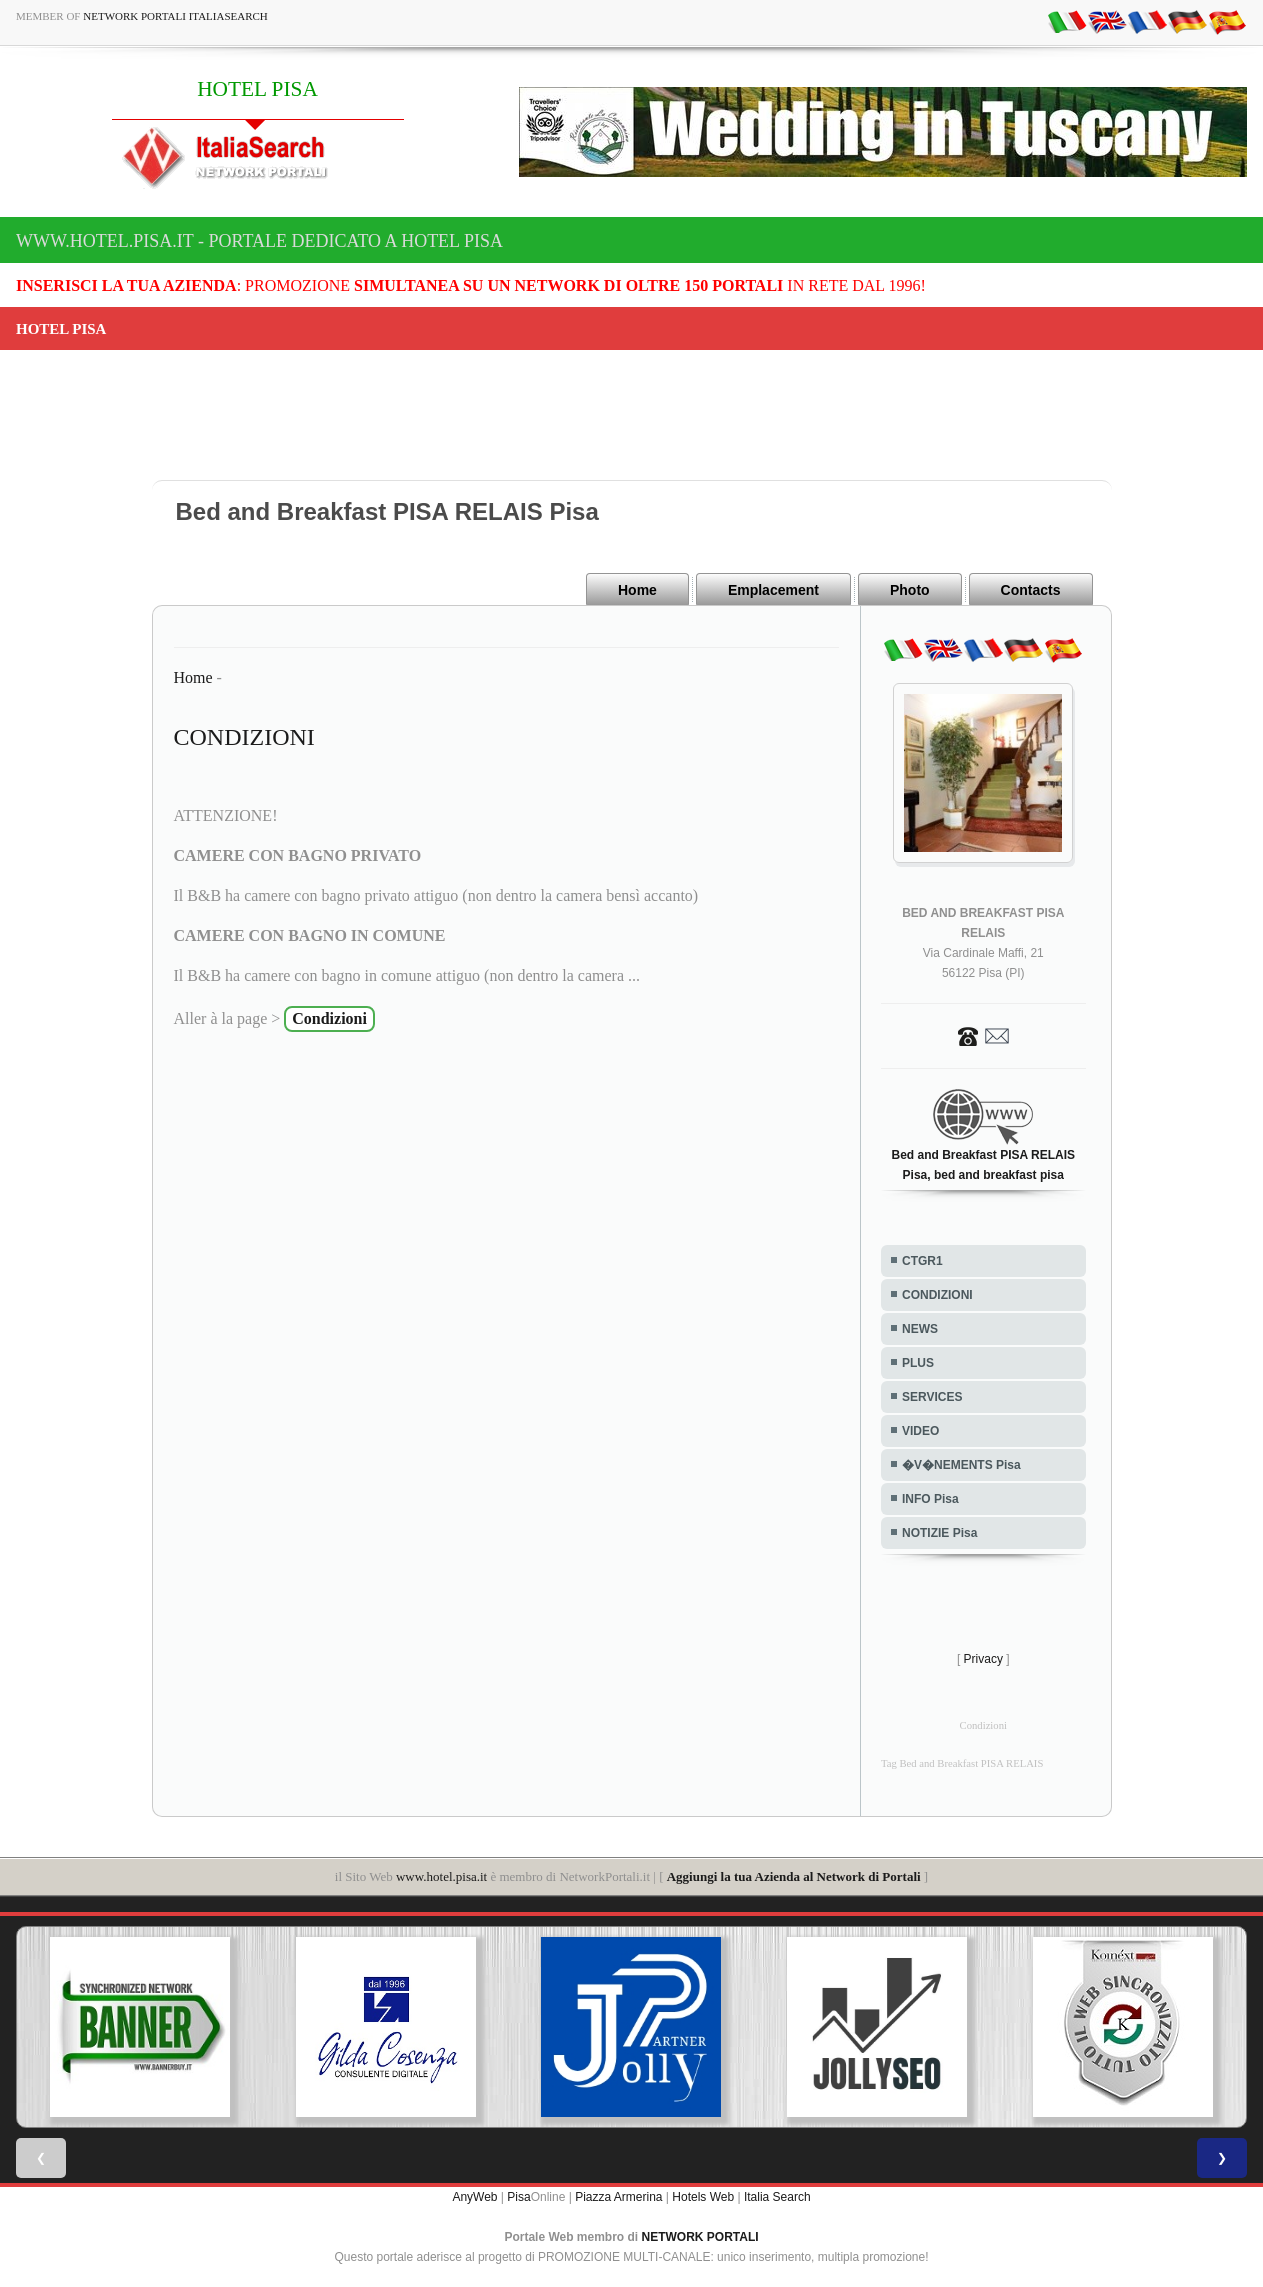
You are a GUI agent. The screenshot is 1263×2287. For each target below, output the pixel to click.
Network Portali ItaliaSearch (175, 16)
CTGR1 (922, 1261)
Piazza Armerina (618, 2197)
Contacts (1031, 590)
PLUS (918, 1363)
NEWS (920, 1329)
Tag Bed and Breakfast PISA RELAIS (962, 1763)
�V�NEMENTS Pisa (961, 1465)
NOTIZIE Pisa (939, 1533)
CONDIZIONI (937, 1295)
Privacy (983, 1659)
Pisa (518, 2197)
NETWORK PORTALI (700, 2237)
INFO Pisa (930, 1499)
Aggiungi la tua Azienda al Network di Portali (794, 1876)
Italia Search (777, 2197)
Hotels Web (703, 2197)
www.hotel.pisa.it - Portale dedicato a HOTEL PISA (259, 241)
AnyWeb (474, 2197)
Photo (910, 590)
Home (637, 590)
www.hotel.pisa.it (441, 1876)
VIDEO (920, 1431)
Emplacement (773, 590)
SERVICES (932, 1397)
